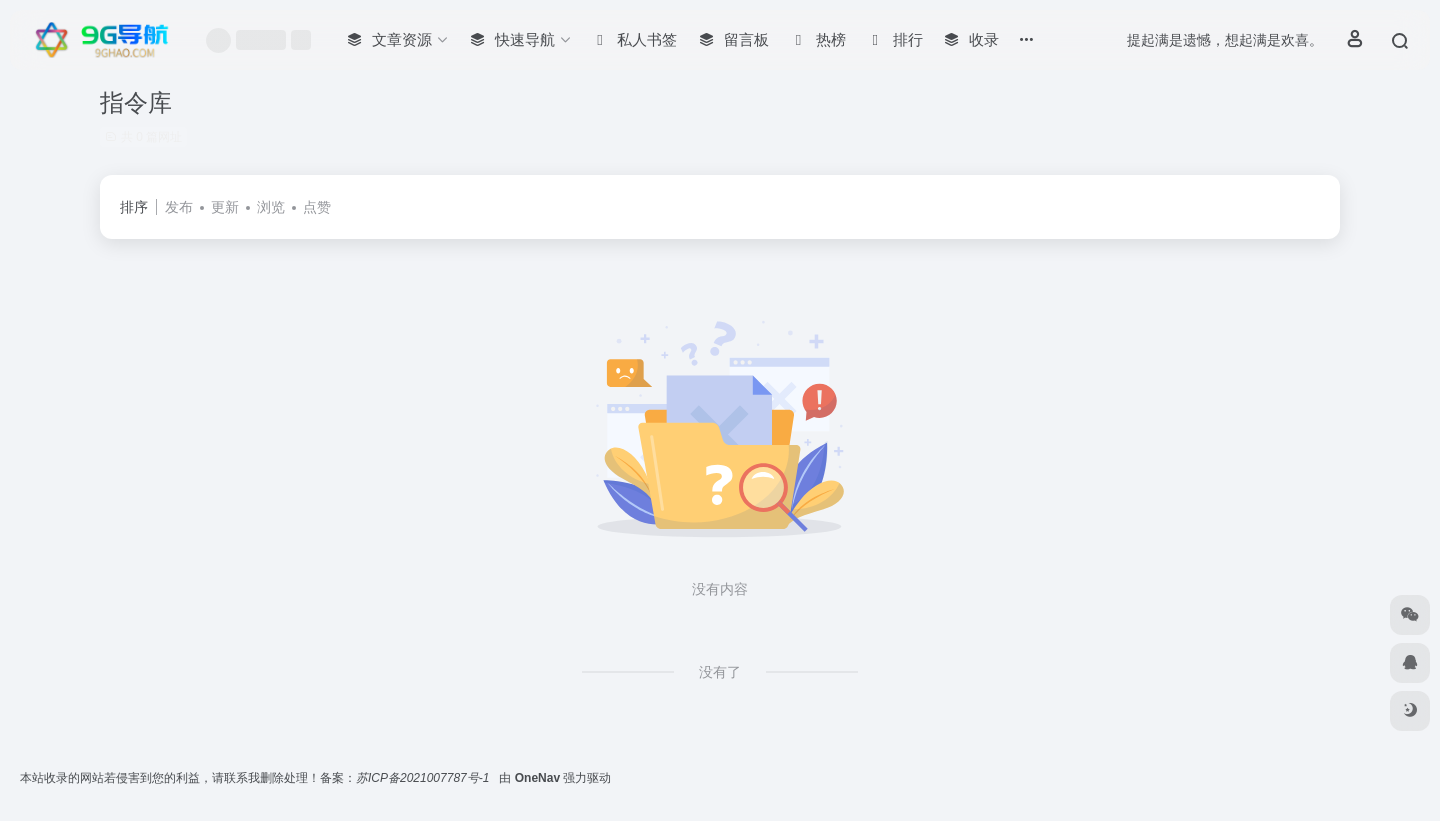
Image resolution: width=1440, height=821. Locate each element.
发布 (179, 207)
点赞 (317, 207)
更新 (225, 207)
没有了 (720, 672)
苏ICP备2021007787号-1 (424, 778)
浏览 (271, 207)
